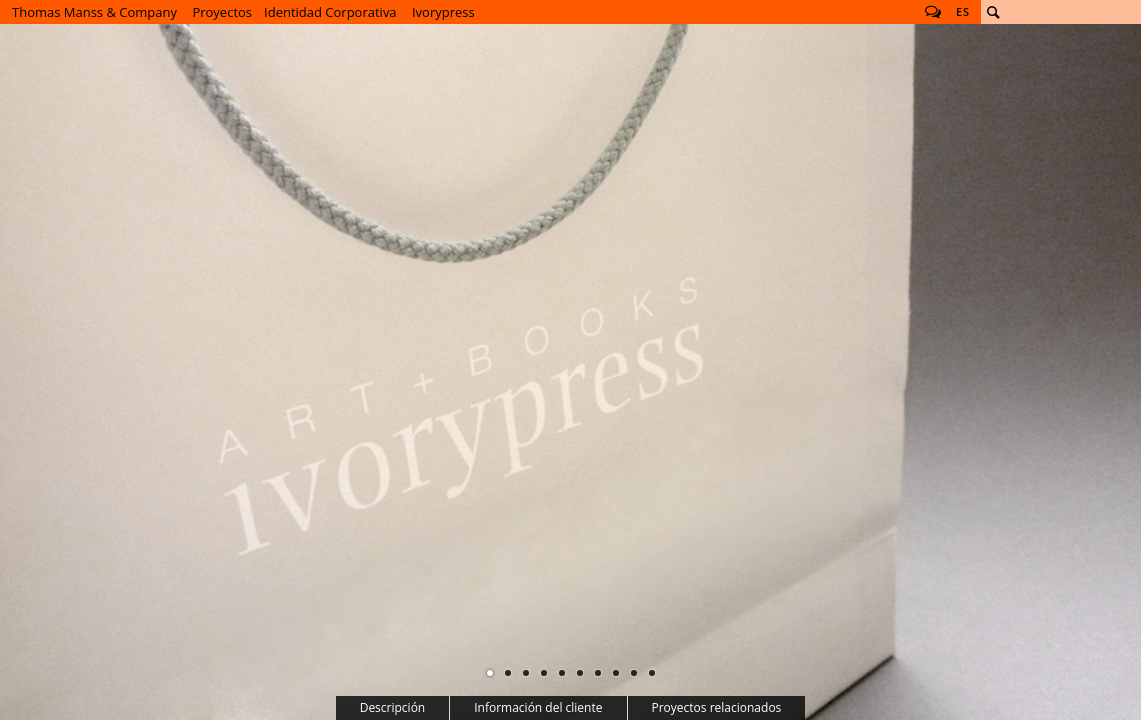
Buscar (993, 12)
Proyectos (222, 12)
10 (652, 673)
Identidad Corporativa (330, 12)
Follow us (933, 12)
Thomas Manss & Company (94, 12)
